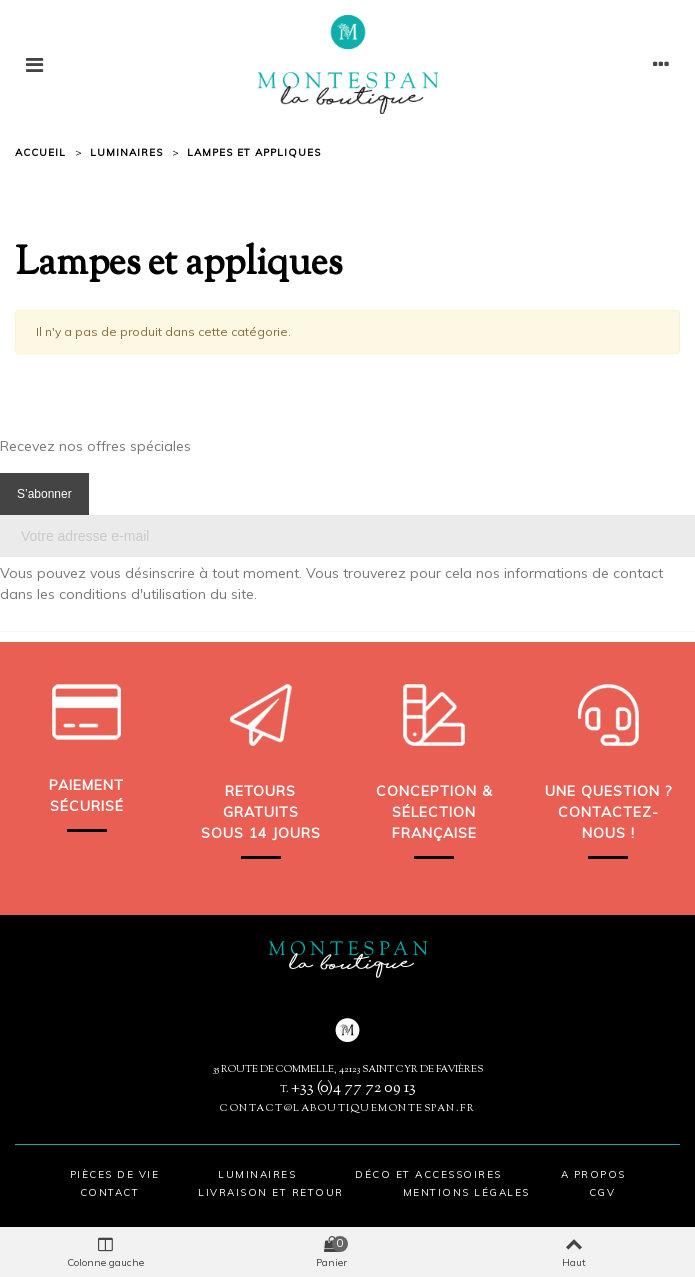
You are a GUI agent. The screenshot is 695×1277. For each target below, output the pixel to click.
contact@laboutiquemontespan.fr (347, 1108)
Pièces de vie (115, 1174)
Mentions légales (466, 1192)
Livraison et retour (271, 1192)
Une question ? (608, 791)
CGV (602, 1192)
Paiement (86, 785)
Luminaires (257, 1174)
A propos (593, 1174)
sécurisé (87, 806)
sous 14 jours (261, 833)
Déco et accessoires (428, 1174)
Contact (110, 1192)
